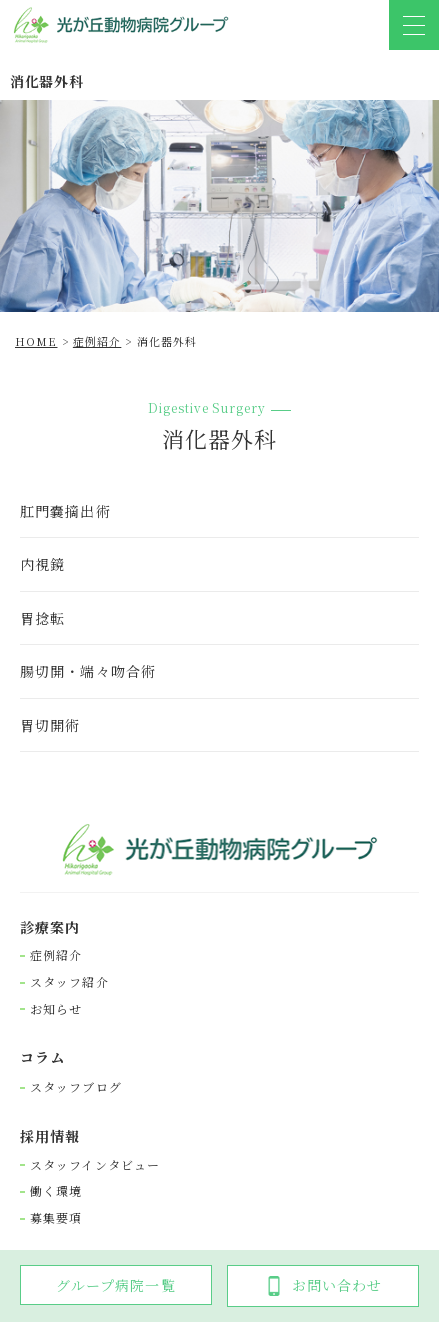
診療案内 (50, 927)
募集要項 (56, 1218)
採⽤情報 (50, 1136)
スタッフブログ (76, 1087)
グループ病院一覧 (116, 1285)
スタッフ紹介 (69, 982)
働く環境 (56, 1191)
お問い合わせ (323, 1285)
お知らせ (56, 1009)
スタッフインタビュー (95, 1165)
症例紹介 (56, 955)
